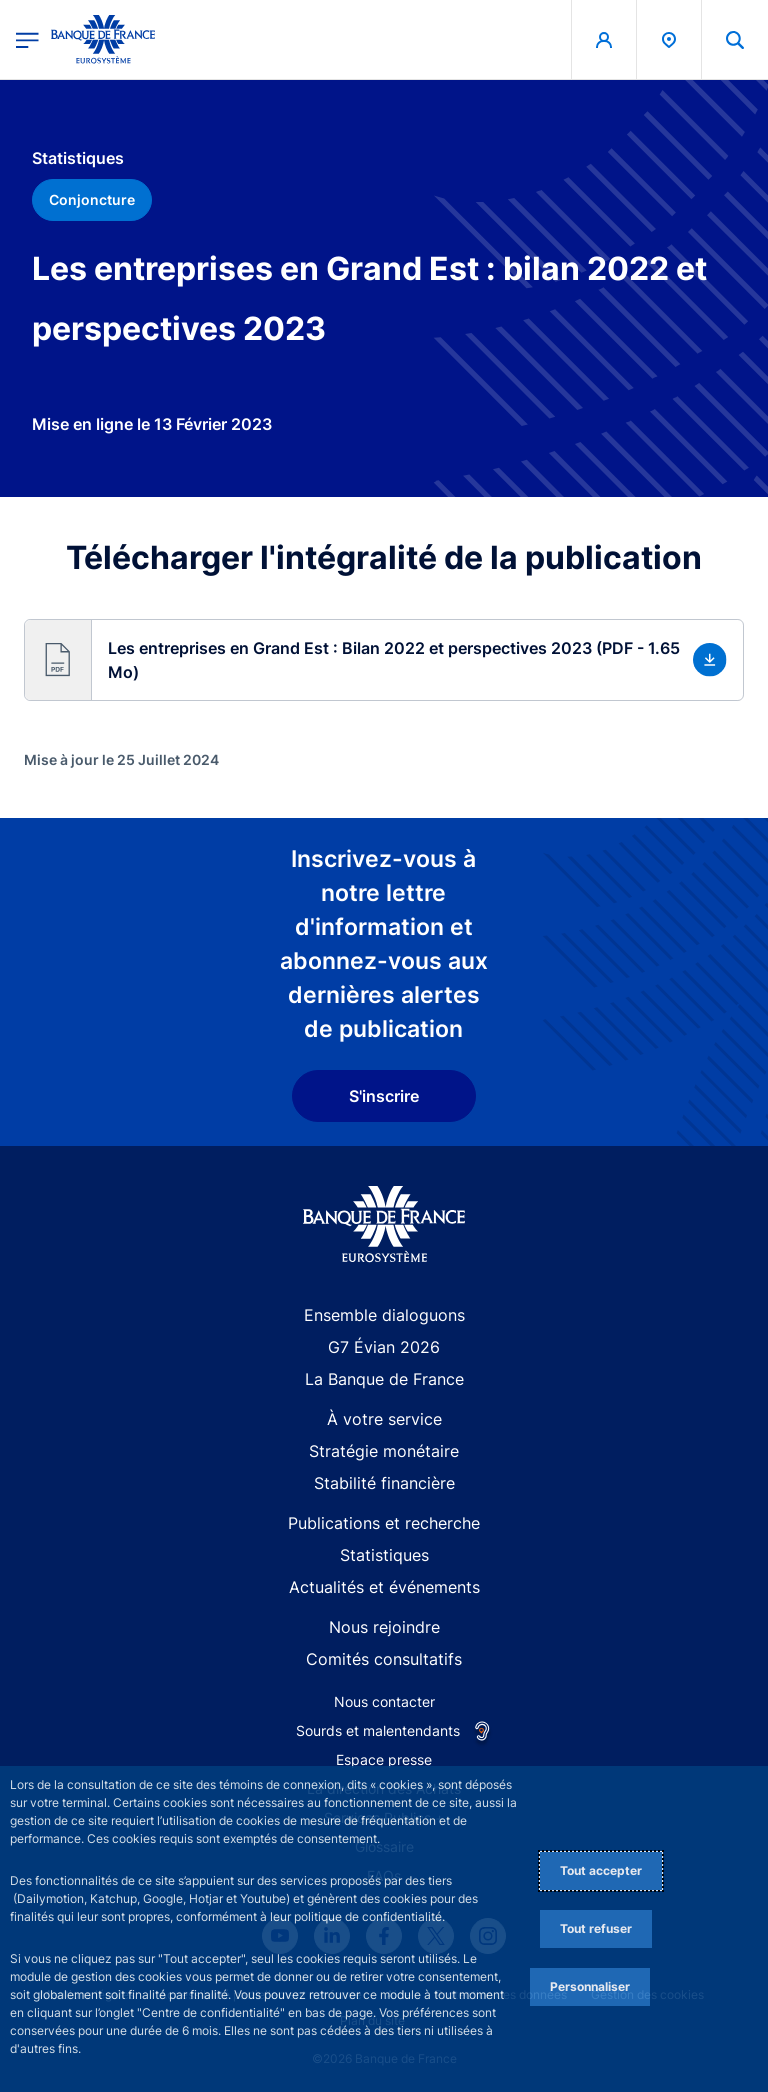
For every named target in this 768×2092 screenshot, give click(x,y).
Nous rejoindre (384, 1627)
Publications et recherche (384, 1523)
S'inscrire (384, 1096)
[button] (384, 660)
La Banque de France (384, 1379)
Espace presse (384, 1759)
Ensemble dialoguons (384, 1315)
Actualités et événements (384, 1587)
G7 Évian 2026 (384, 1347)
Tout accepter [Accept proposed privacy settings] (601, 1870)
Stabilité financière (384, 1483)
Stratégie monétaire (384, 1451)
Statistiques (384, 1555)
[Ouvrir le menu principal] (27, 39)
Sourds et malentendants (378, 1730)
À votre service (384, 1419)
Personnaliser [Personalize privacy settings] (590, 1986)
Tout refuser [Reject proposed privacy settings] (596, 1928)
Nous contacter (384, 1701)
